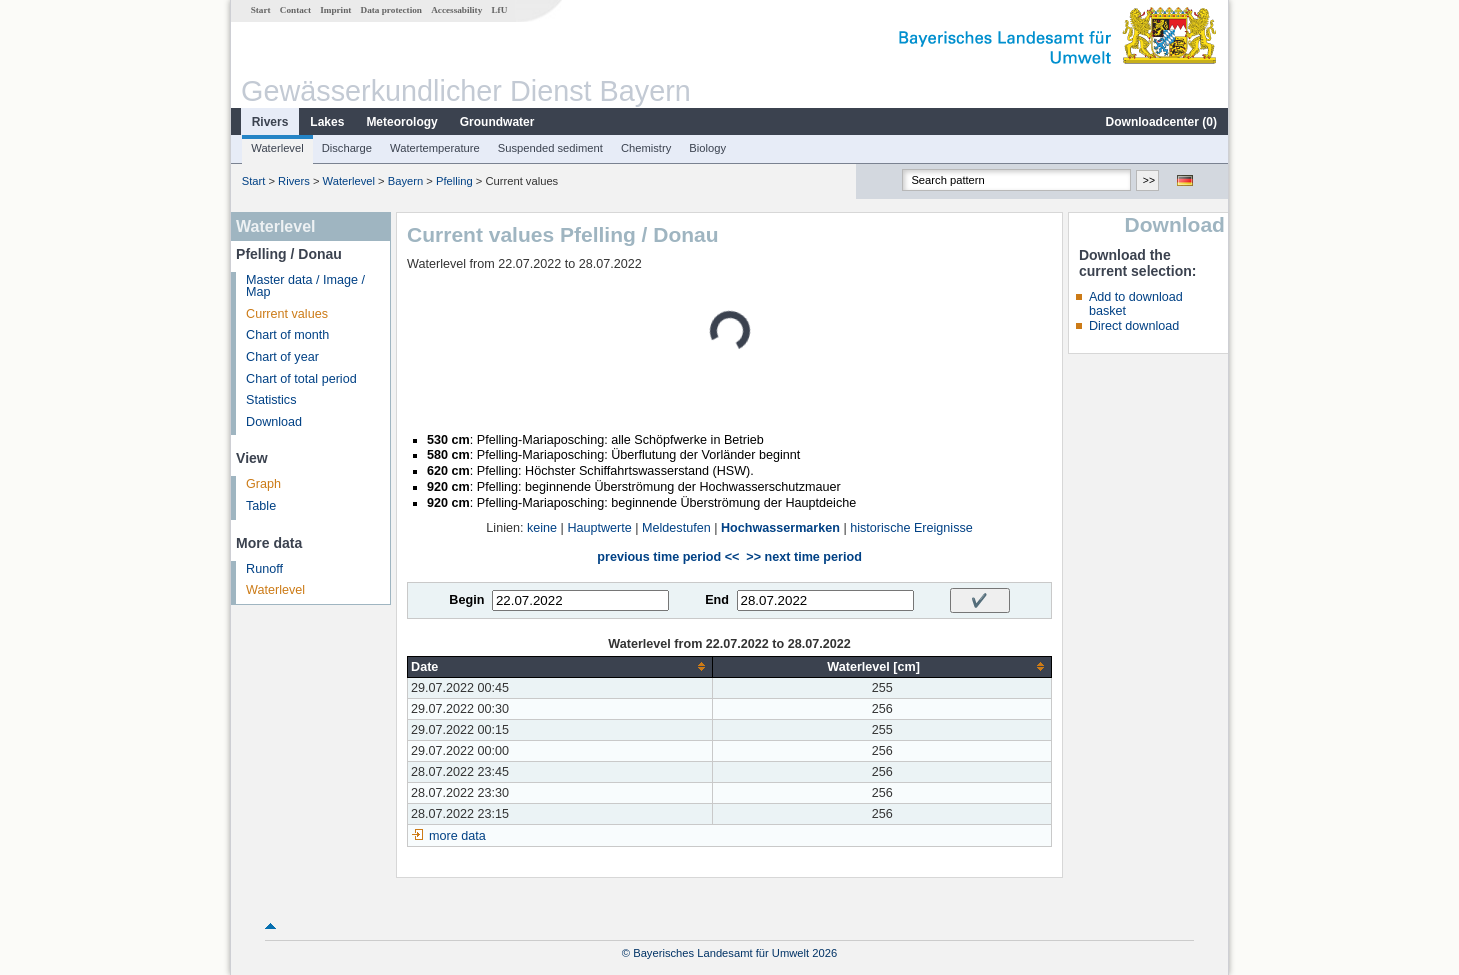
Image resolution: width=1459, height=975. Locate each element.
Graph (263, 484)
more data (457, 836)
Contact (295, 10)
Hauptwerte (599, 528)
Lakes (327, 122)
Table (261, 506)
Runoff (264, 569)
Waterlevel (277, 148)
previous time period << (668, 557)
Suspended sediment (550, 148)
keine (542, 528)
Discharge (347, 148)
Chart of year (282, 357)
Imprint (335, 10)
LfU (499, 10)
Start (261, 10)
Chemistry (646, 148)
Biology (707, 148)
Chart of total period (301, 379)
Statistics (271, 400)
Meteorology (401, 122)
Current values (287, 314)
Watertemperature (435, 148)
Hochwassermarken (780, 528)
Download (274, 422)
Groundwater (497, 122)
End (717, 600)
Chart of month (287, 335)
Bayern (405, 181)
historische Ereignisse (911, 528)
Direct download (1134, 326)
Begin (466, 600)
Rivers (270, 122)
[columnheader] (560, 666)
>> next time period (803, 557)
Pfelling (454, 181)
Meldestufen (676, 528)
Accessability (456, 10)
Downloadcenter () (1161, 122)
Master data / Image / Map (305, 286)
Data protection (391, 10)
